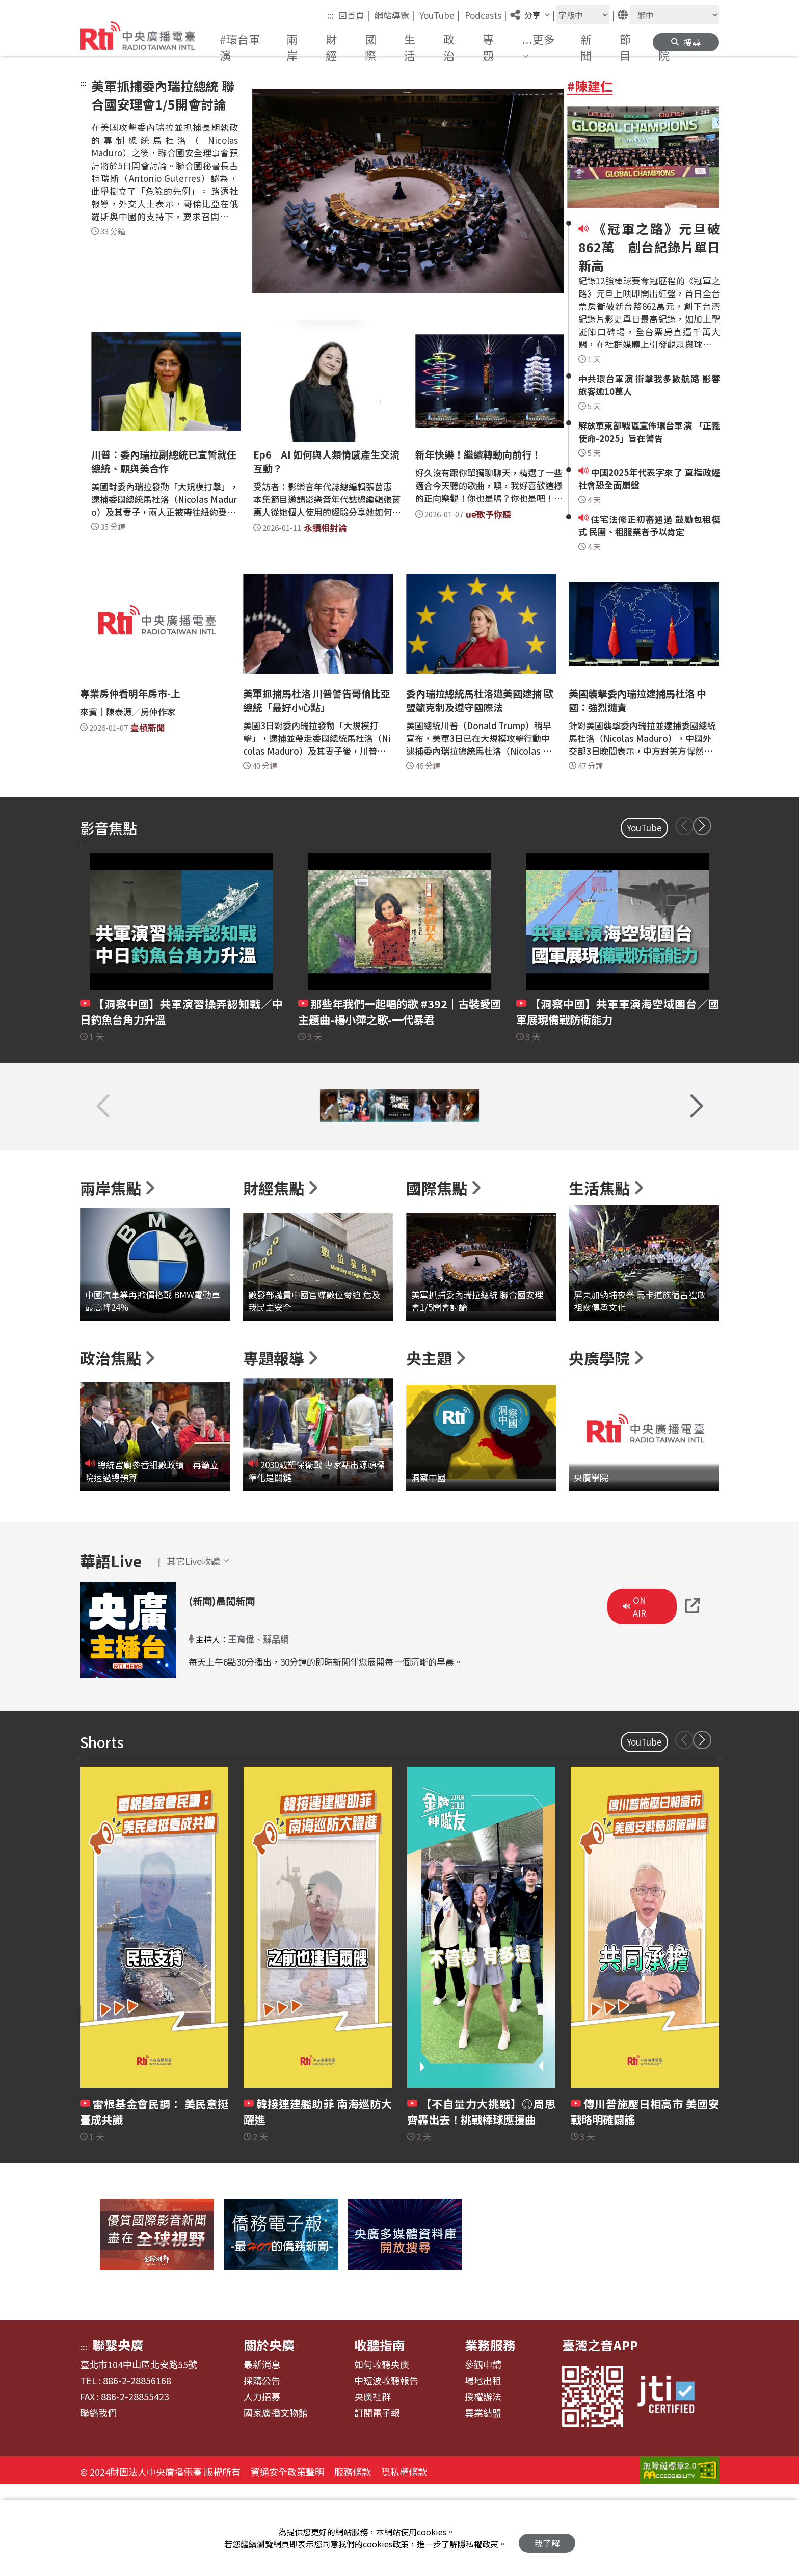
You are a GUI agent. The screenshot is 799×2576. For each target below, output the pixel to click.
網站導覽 (395, 14)
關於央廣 (269, 2434)
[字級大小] (582, 14)
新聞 (586, 47)
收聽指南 (379, 2434)
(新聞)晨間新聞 (236, 1688)
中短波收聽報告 (386, 2470)
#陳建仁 (590, 85)
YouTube (439, 14)
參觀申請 (483, 2453)
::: (331, 15)
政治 (449, 47)
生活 (409, 47)
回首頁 (354, 14)
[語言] (674, 14)
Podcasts (486, 14)
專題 (488, 47)
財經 (331, 47)
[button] (542, 47)
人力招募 (262, 2485)
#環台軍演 (240, 47)
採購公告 (262, 2470)
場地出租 (483, 2470)
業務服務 (490, 2434)
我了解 (547, 2538)
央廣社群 (372, 2485)
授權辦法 (483, 2485)
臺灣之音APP (600, 2434)
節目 (625, 47)
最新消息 (262, 2453)
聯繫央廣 (117, 2434)
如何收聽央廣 (381, 2453)
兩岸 (292, 47)
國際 (370, 47)
